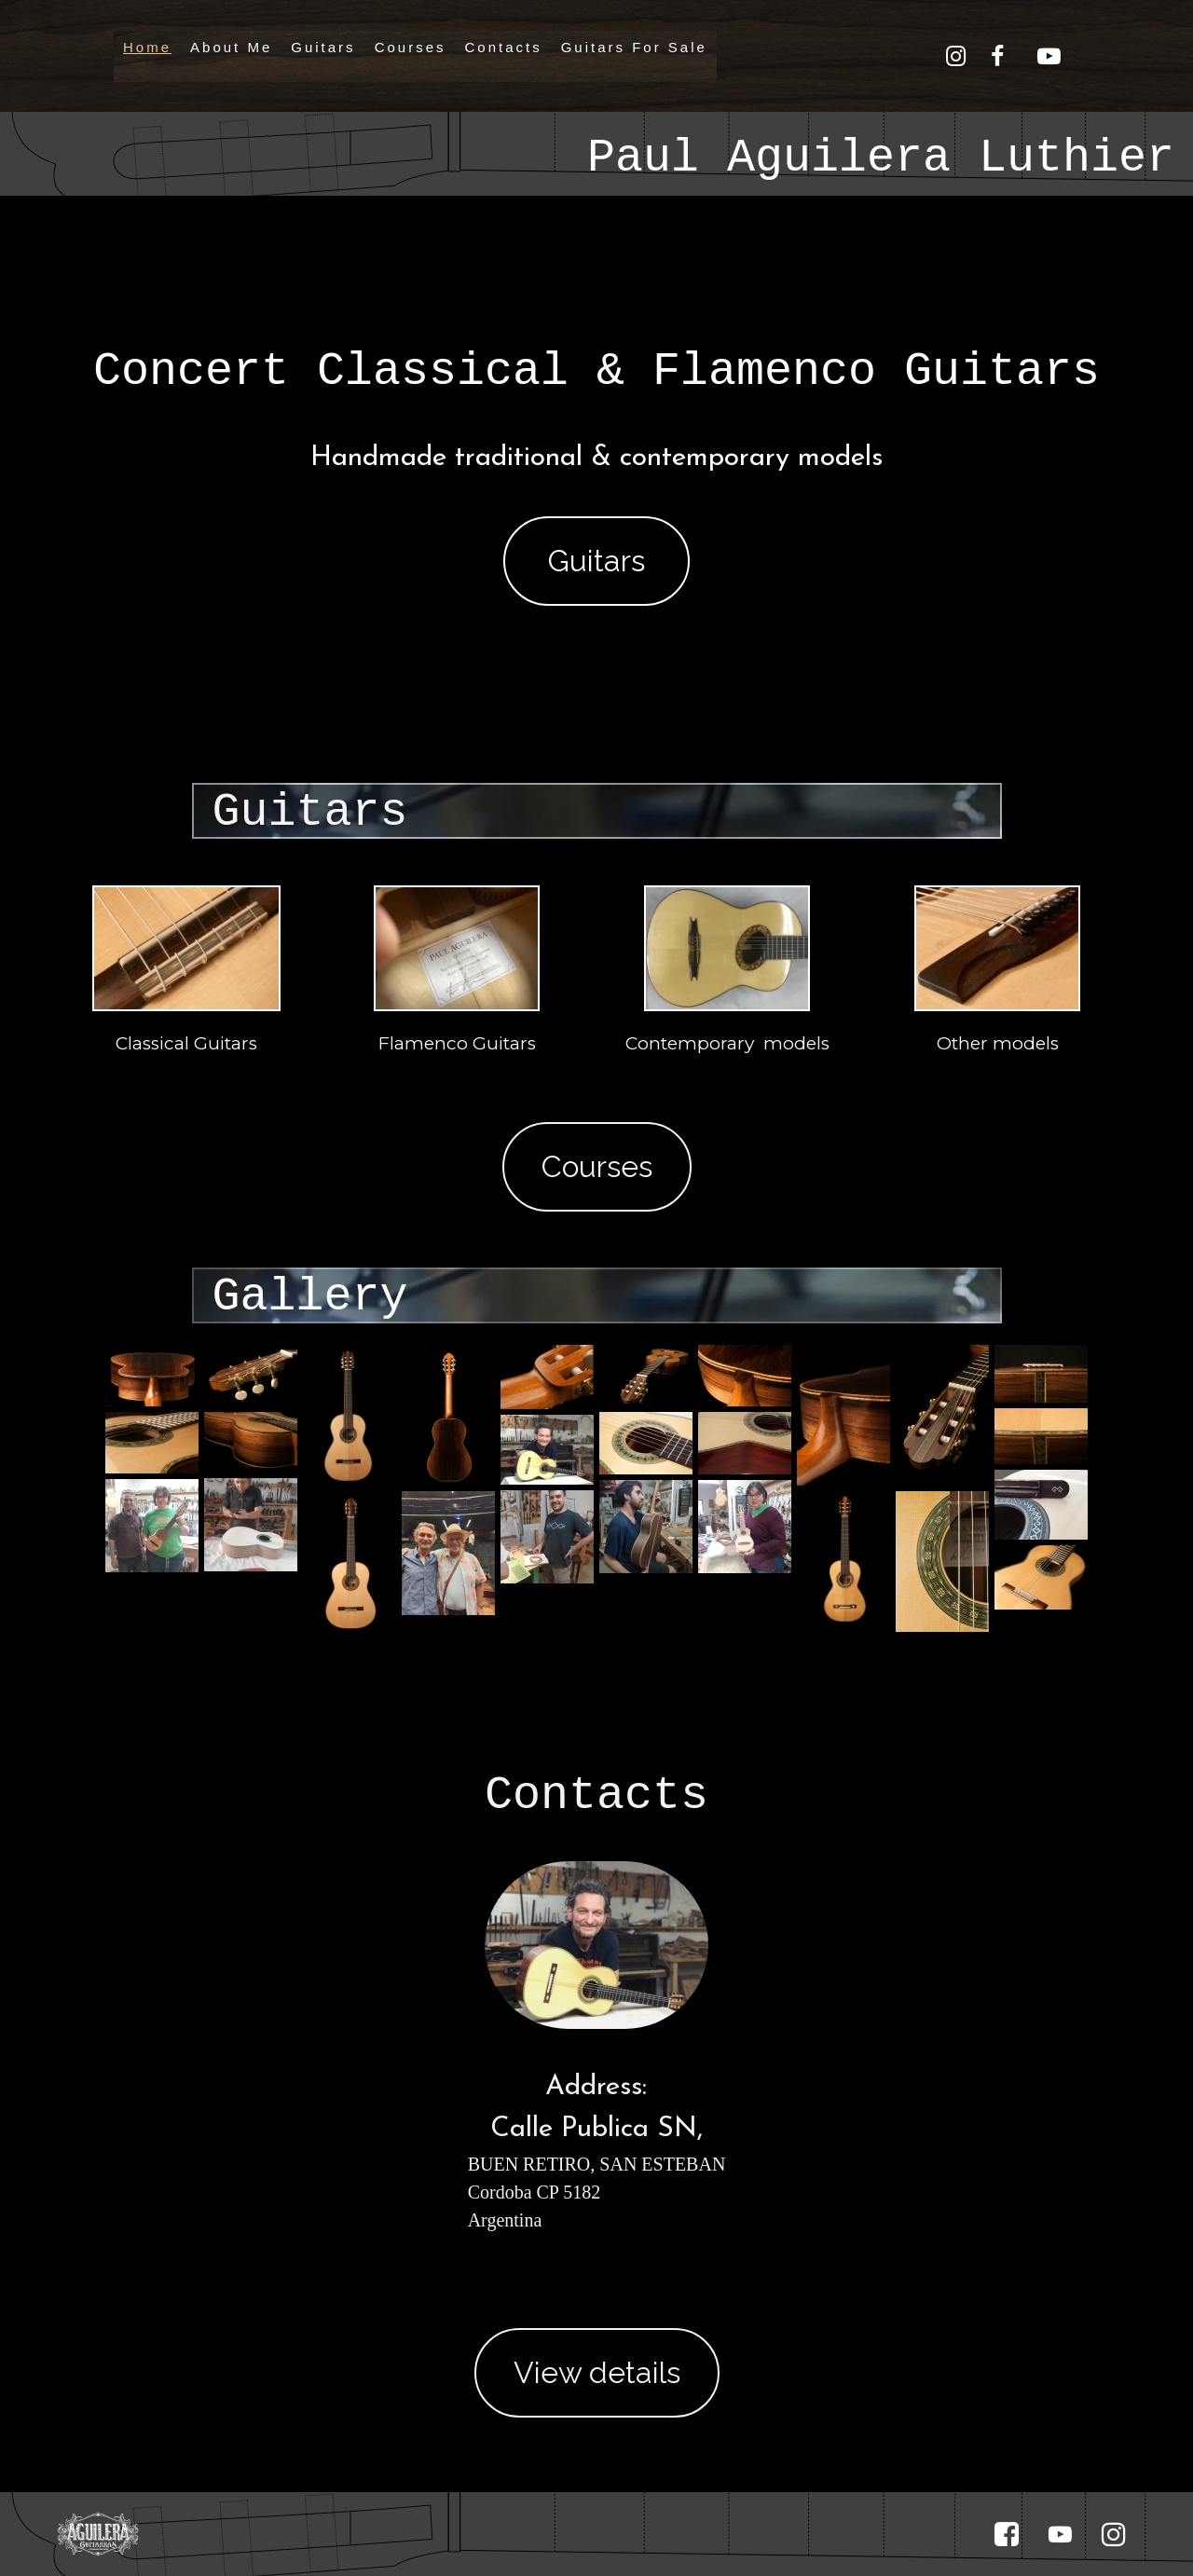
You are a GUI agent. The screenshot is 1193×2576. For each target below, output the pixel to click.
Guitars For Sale (634, 47)
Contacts (503, 47)
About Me (231, 47)
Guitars (323, 47)
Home (147, 47)
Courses (410, 47)
